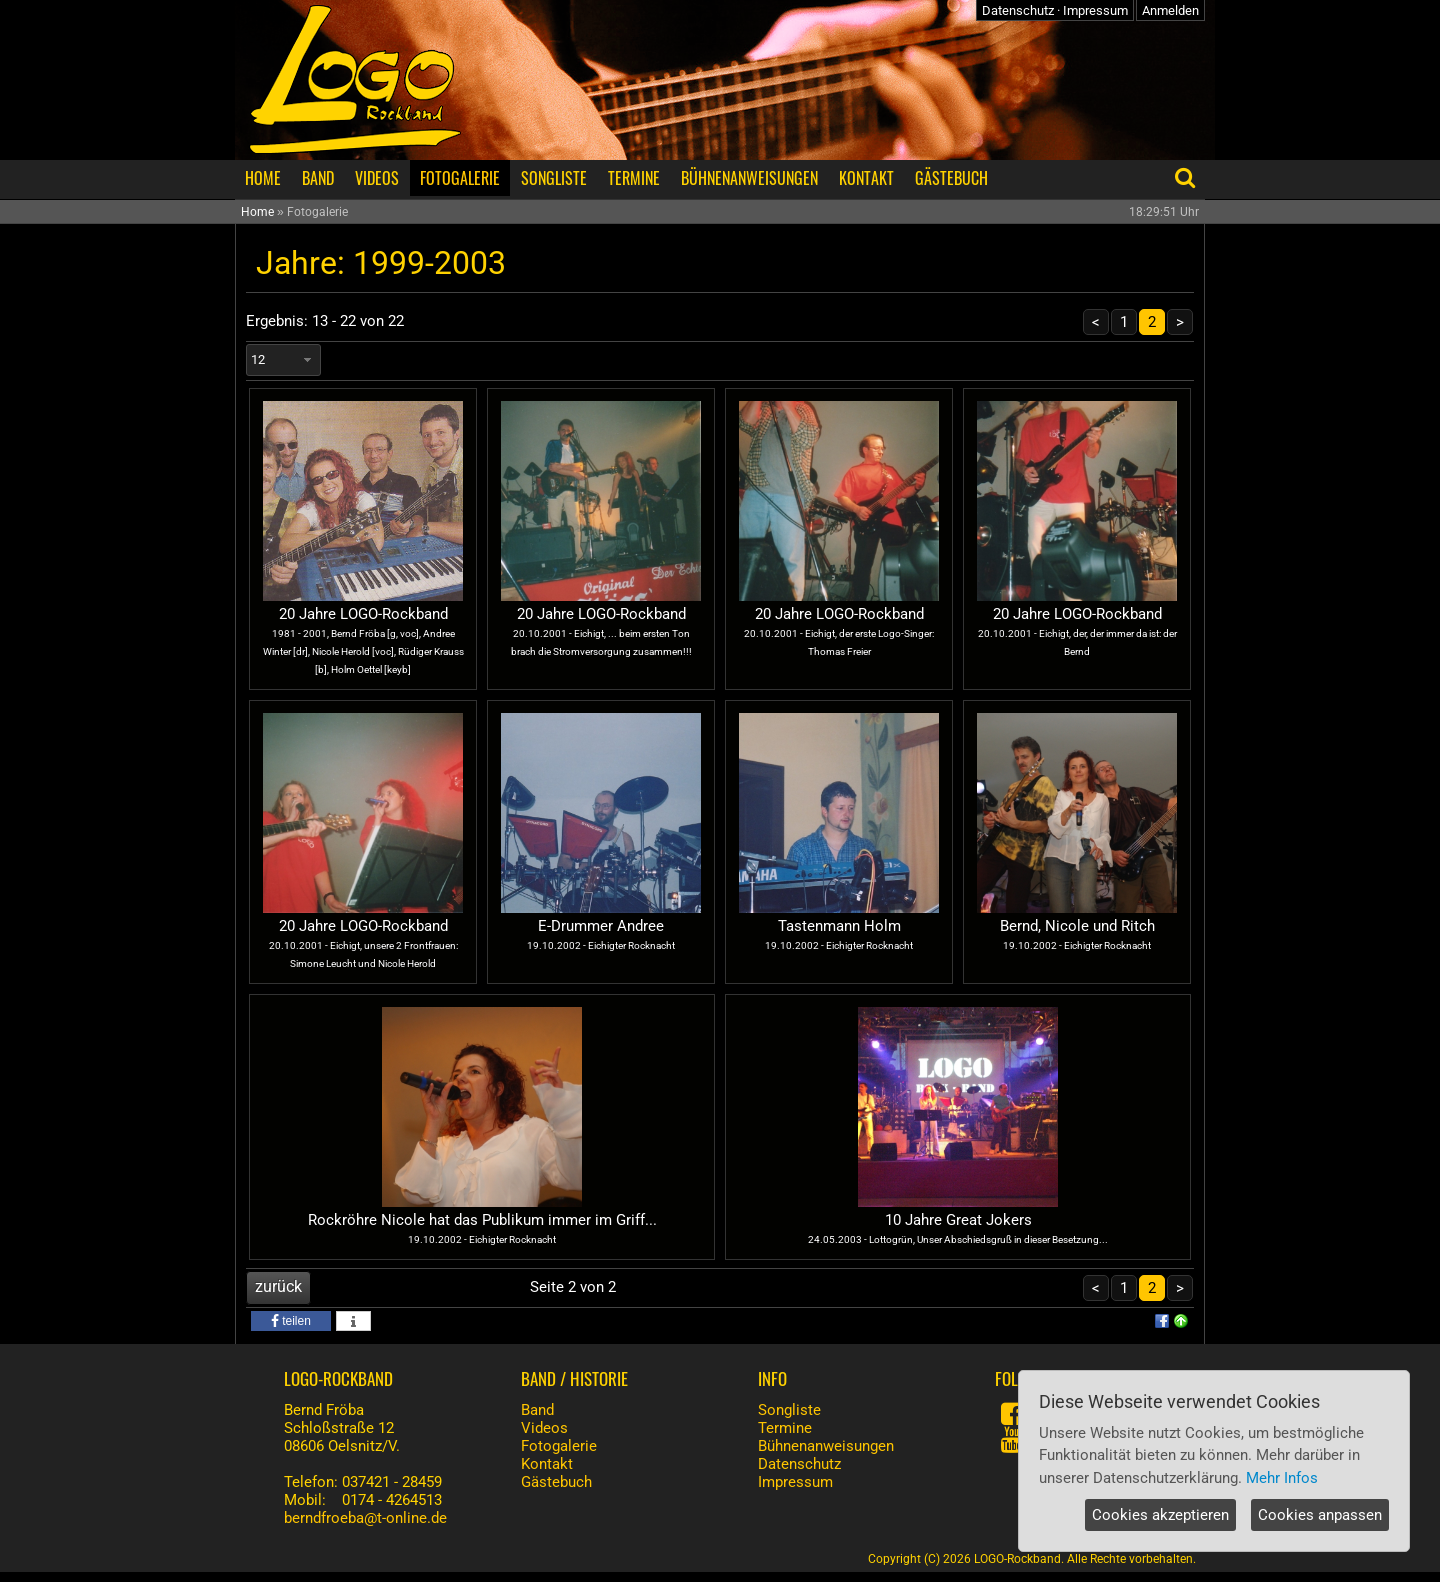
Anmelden (1170, 10)
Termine (785, 1428)
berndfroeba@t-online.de (365, 1518)
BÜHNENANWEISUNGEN (749, 178)
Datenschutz (1018, 10)
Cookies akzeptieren (1160, 1515)
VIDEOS (377, 178)
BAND (318, 178)
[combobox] (283, 360)
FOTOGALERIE (460, 178)
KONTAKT (866, 178)
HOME (263, 178)
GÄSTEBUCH (951, 178)
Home (257, 212)
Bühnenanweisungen (826, 1446)
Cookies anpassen (1320, 1515)
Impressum (1095, 10)
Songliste (789, 1410)
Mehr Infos (1282, 1478)
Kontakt (547, 1464)
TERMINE (634, 178)
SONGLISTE (554, 178)
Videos (544, 1428)
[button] (291, 1321)
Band (537, 1410)
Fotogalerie (559, 1446)
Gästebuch (556, 1482)
